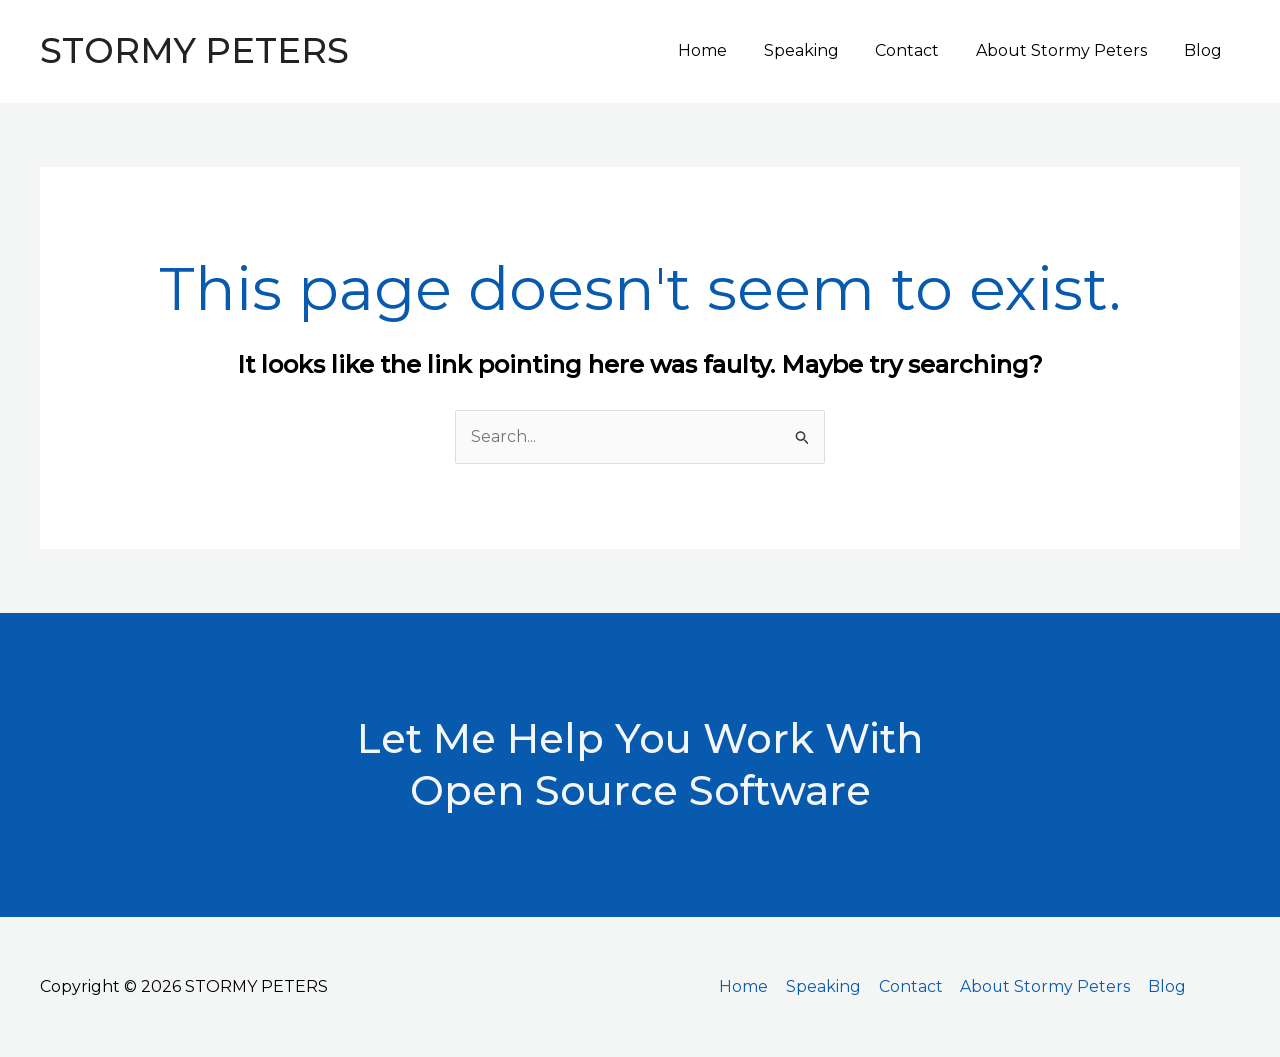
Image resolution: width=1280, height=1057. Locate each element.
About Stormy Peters (1068, 50)
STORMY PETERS (194, 50)
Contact (919, 50)
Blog (1205, 50)
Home (723, 50)
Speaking (817, 50)
